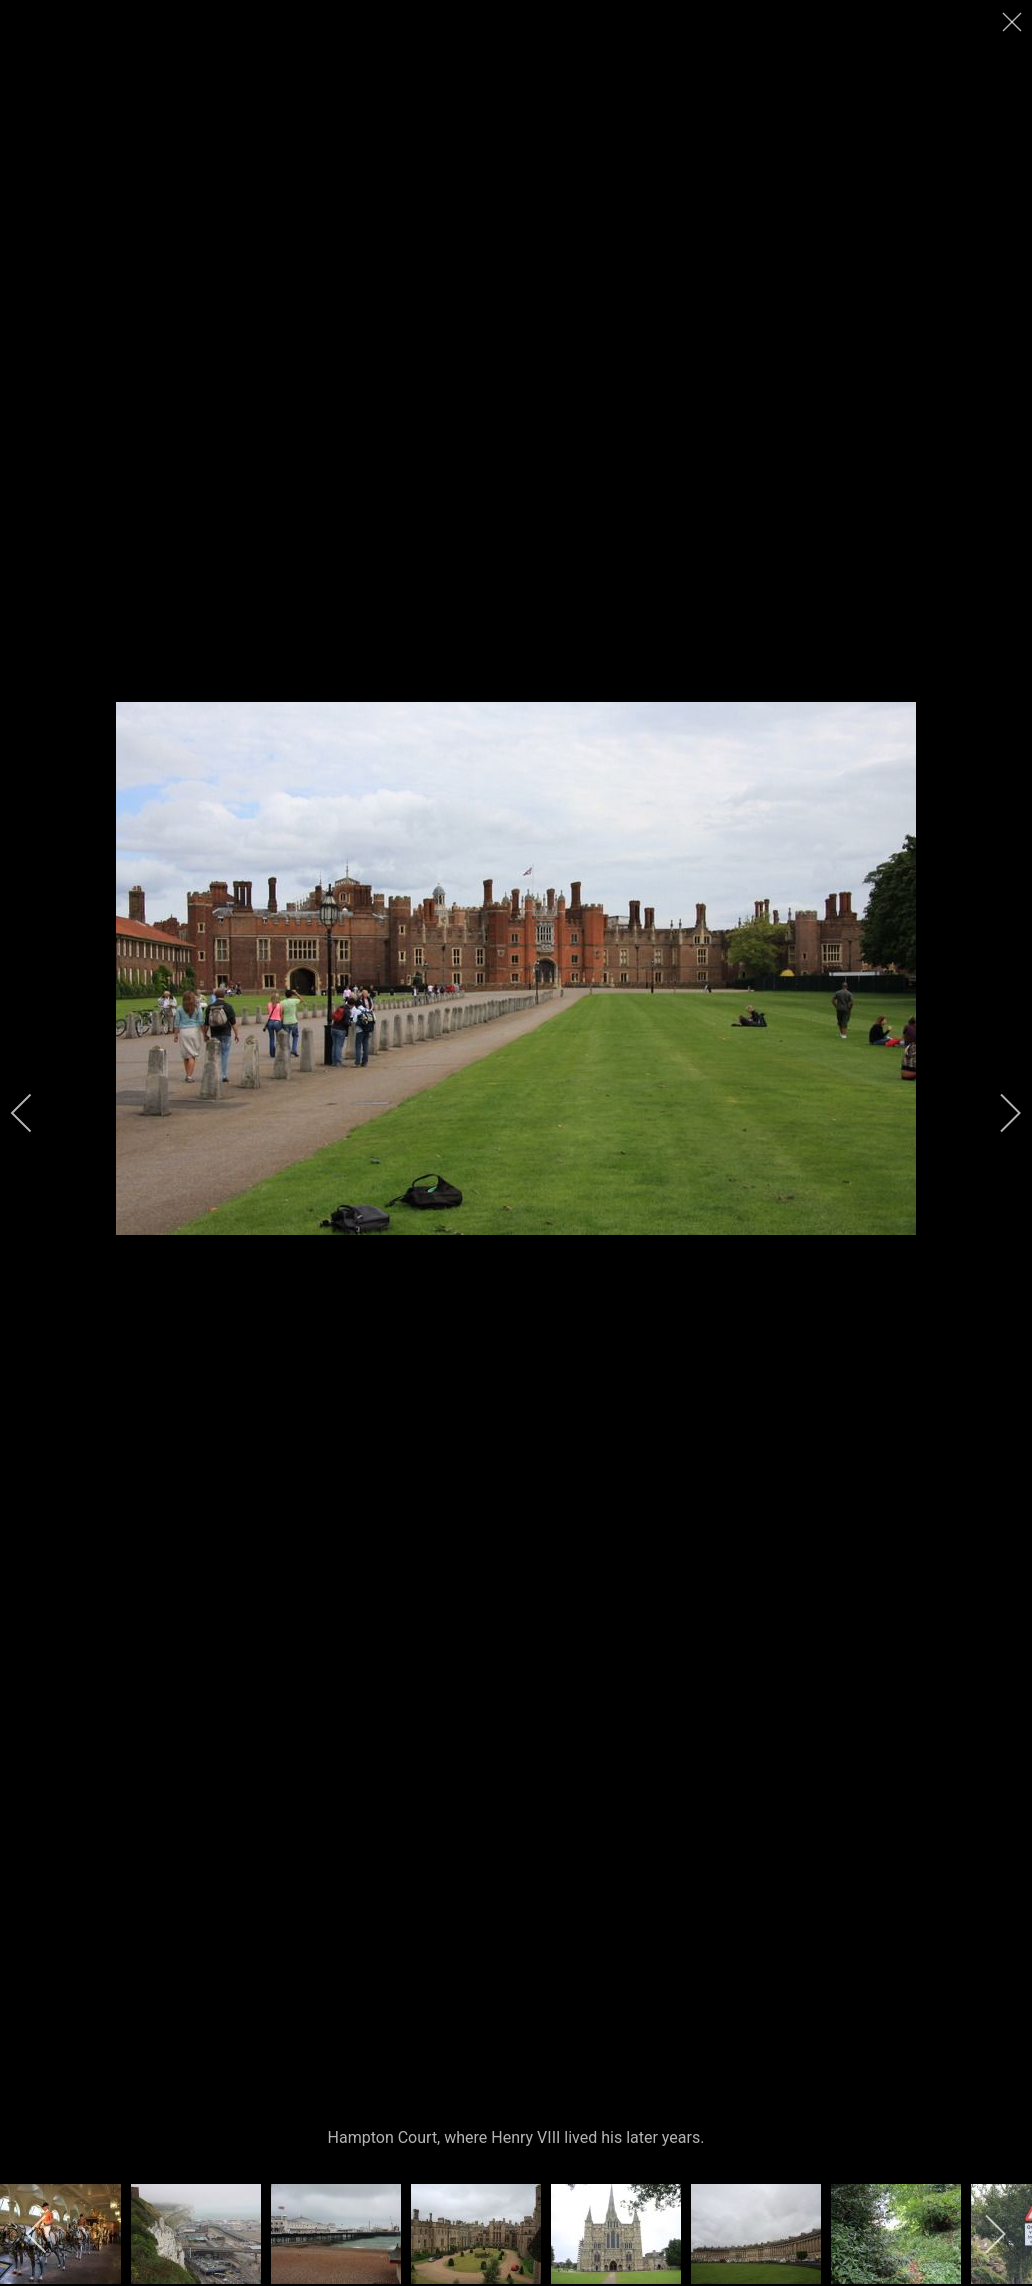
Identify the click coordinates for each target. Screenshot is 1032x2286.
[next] (997, 1113)
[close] (1014, 22)
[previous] (35, 1113)
